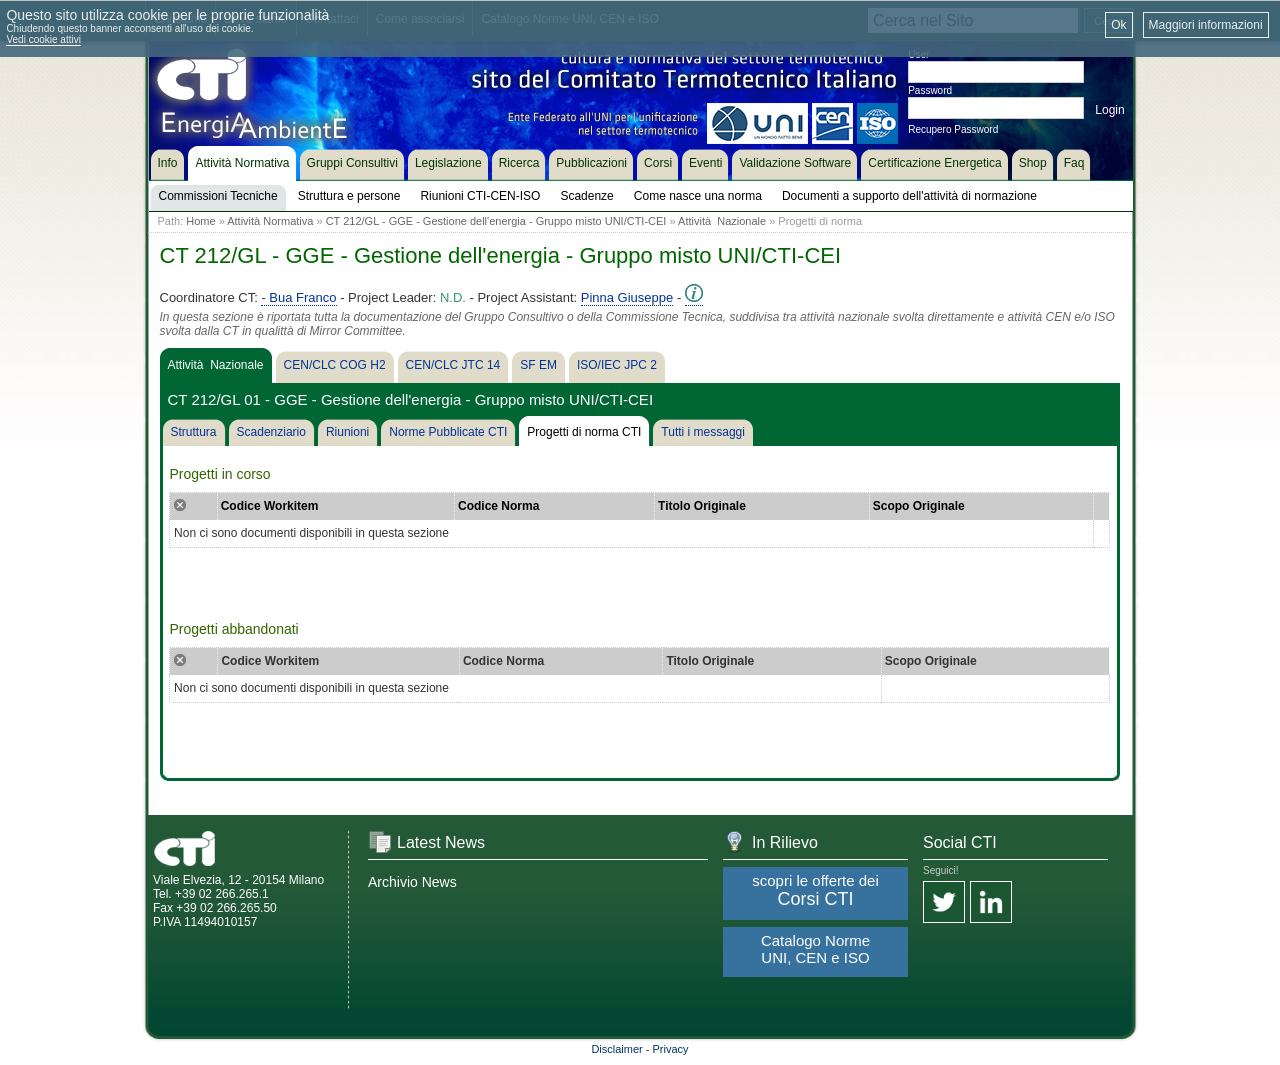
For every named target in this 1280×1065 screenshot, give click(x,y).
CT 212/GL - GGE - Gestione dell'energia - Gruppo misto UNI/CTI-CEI (496, 221)
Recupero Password (953, 129)
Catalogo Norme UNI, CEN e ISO (815, 949)
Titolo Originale (702, 506)
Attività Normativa (270, 221)
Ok (1118, 25)
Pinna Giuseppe (627, 297)
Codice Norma (498, 506)
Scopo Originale (919, 506)
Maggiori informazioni (1206, 25)
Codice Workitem (270, 506)
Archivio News (412, 882)
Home (200, 221)
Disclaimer (616, 1049)
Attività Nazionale (722, 221)
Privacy (671, 1049)
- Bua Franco (298, 297)
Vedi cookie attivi (43, 39)
